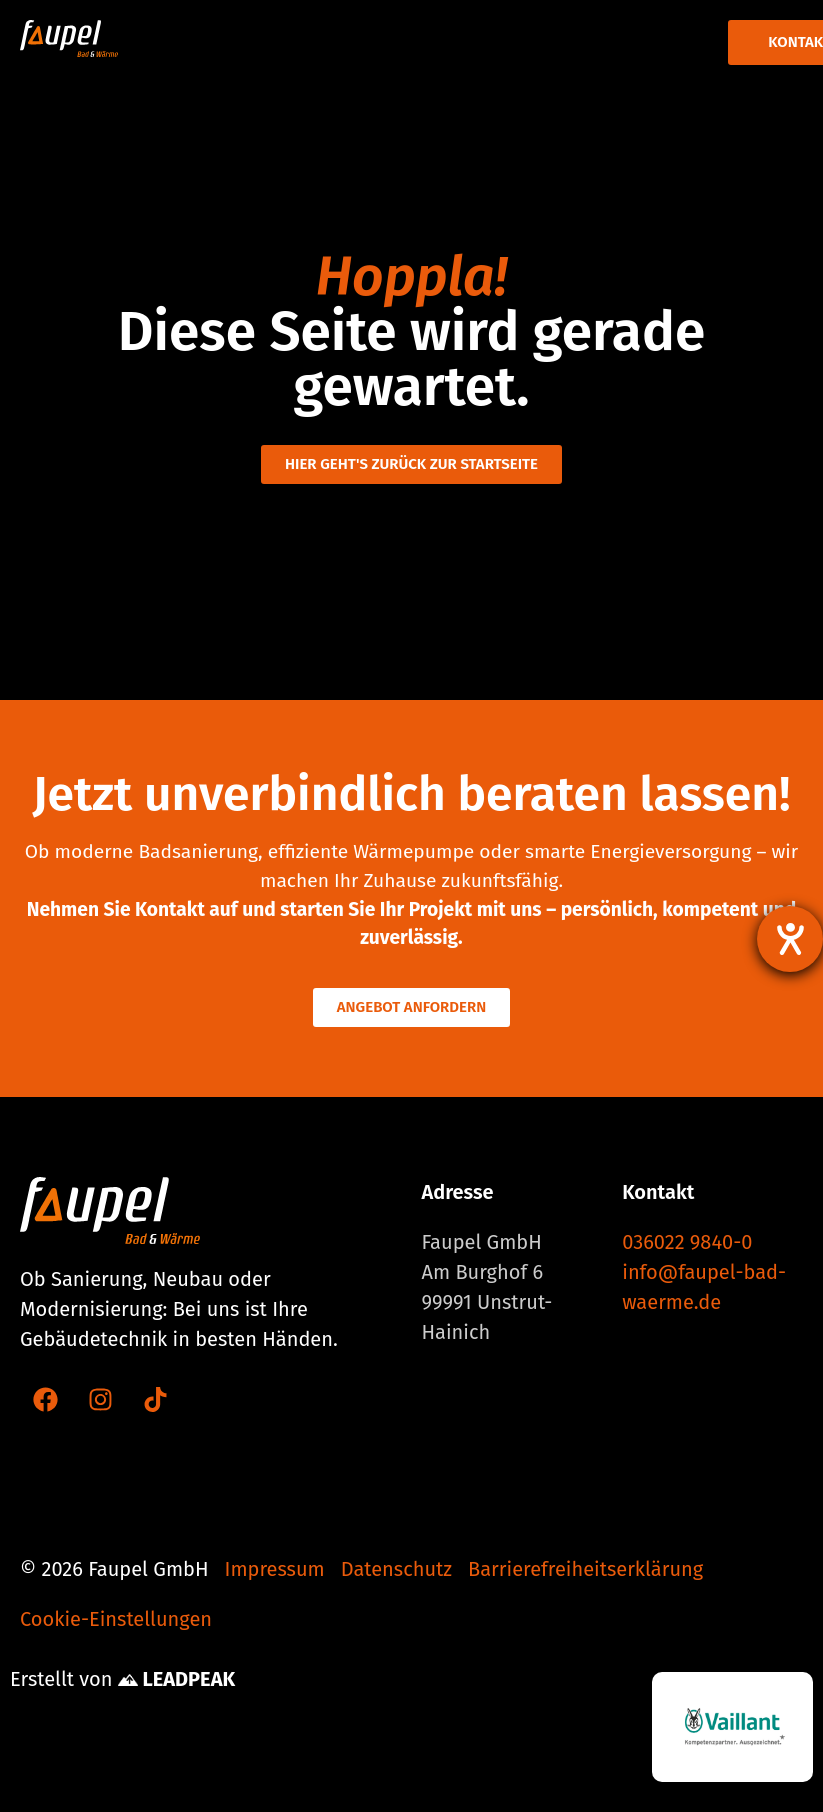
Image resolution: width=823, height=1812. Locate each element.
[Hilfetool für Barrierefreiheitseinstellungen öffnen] (790, 939)
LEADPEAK (176, 1679)
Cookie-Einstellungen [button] (116, 1619)
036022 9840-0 (687, 1242)
